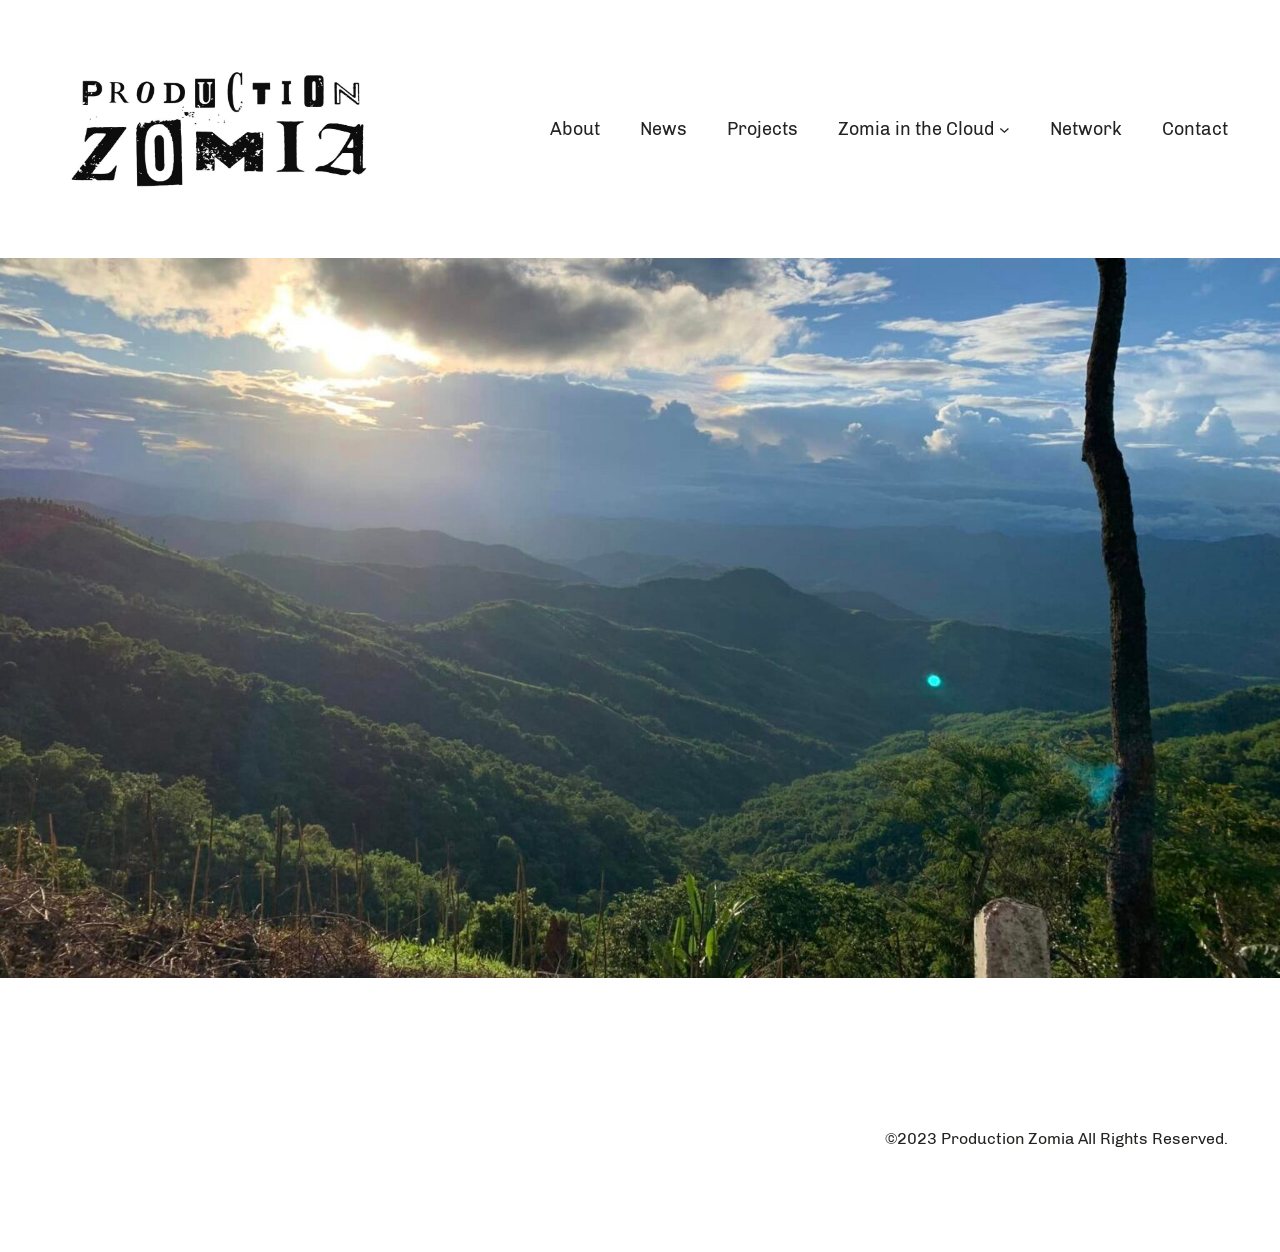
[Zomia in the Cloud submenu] (1004, 129)
